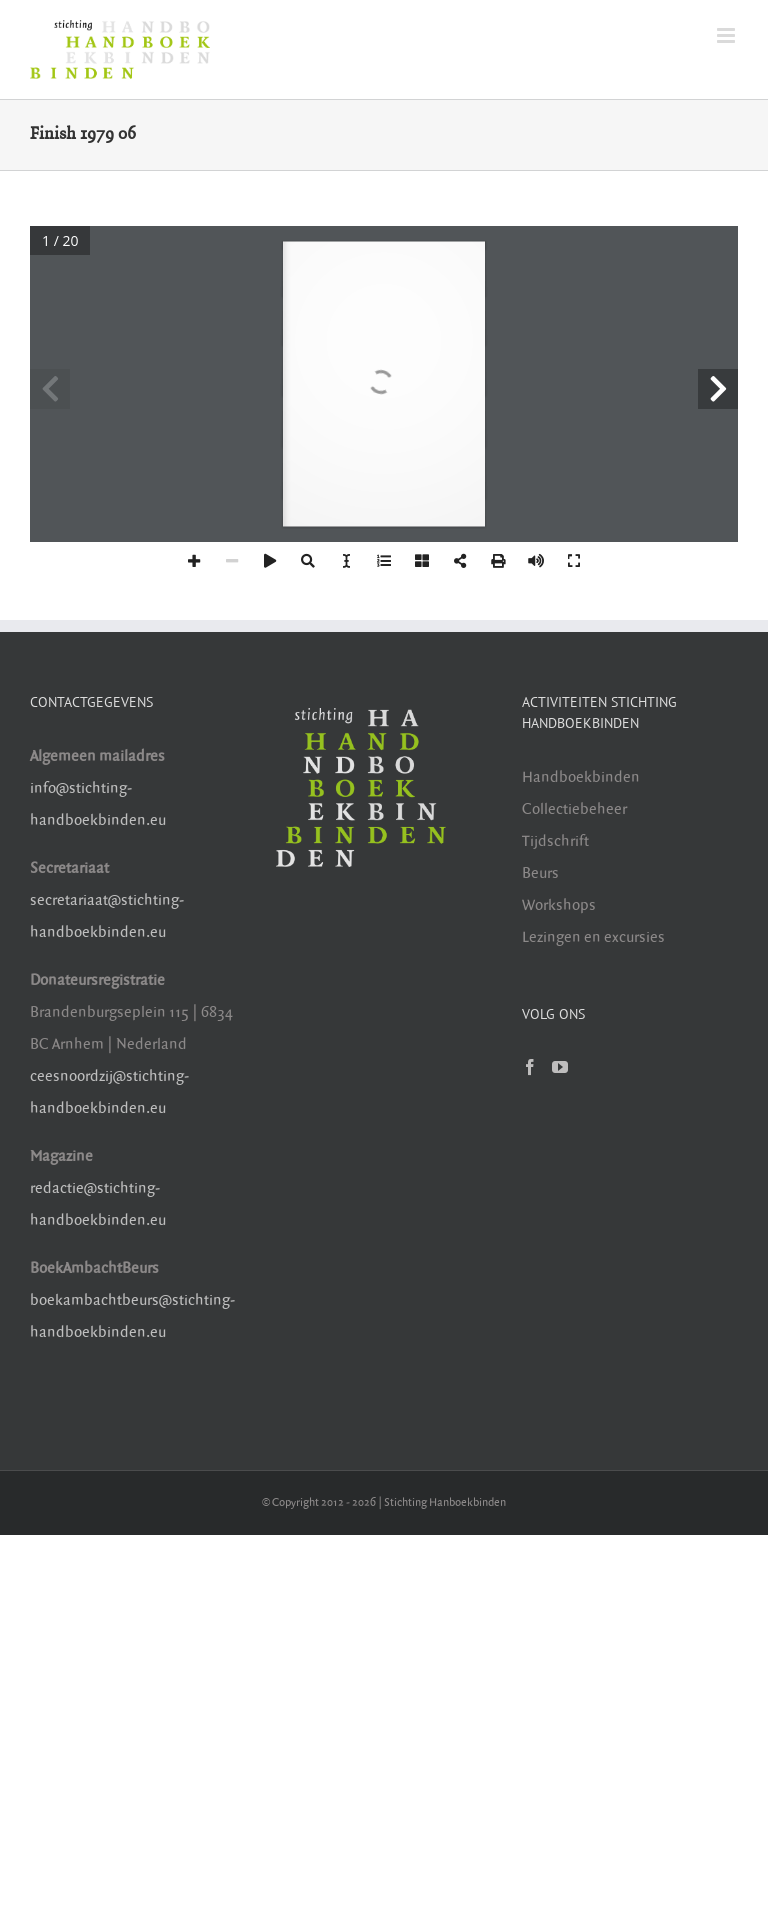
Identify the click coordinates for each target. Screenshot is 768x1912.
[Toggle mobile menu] (727, 35)
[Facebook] (530, 1067)
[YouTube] (560, 1067)
